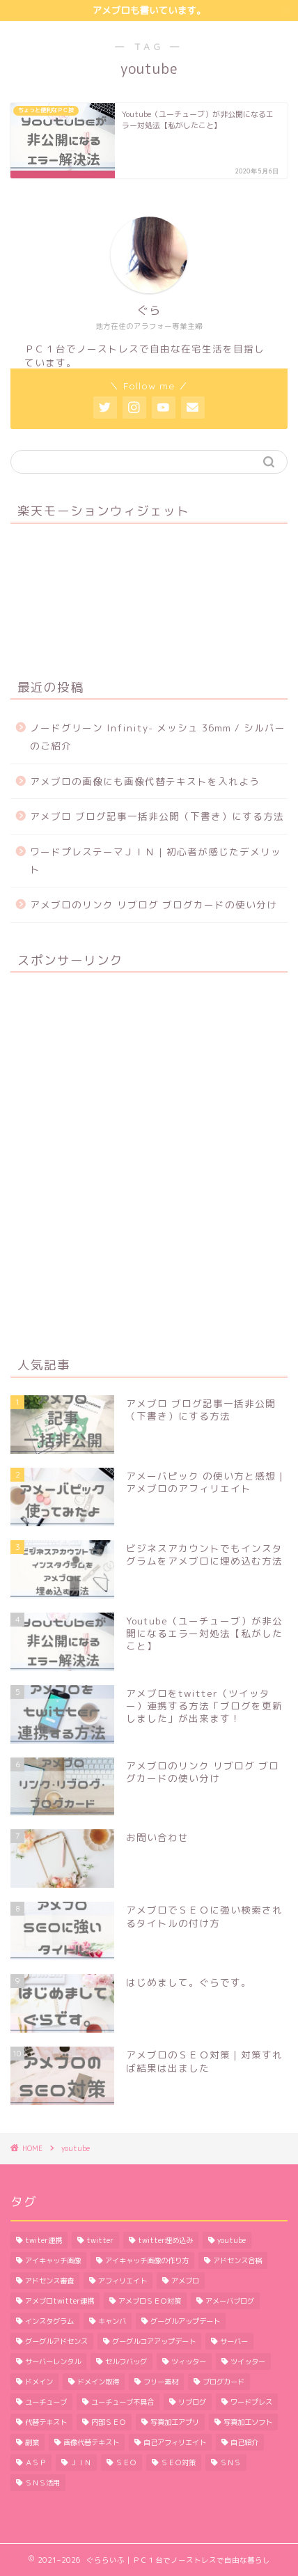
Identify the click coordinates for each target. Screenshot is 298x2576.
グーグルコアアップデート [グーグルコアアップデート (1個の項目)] (154, 2341)
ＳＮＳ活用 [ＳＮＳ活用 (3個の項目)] (42, 2483)
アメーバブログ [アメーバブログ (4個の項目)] (229, 2301)
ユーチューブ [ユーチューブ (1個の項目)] (46, 2402)
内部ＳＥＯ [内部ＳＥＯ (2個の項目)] (108, 2422)
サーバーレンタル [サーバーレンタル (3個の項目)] (53, 2361)
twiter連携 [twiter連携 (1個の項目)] (43, 2240)
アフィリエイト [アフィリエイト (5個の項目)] (122, 2281)
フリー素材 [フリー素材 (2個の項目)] (160, 2382)
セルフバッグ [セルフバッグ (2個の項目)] (126, 2361)
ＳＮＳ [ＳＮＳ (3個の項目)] (230, 2462)
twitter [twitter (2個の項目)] (99, 2240)
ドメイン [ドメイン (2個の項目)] (39, 2382)
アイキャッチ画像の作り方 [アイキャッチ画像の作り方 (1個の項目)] (147, 2260)
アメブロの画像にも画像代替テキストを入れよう (145, 781)
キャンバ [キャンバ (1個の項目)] (112, 2321)
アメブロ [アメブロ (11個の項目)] (185, 2281)
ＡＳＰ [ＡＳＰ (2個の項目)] (35, 2462)
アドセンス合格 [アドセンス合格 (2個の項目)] (237, 2260)
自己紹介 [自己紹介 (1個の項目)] (244, 2442)
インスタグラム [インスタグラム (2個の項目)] (49, 2321)
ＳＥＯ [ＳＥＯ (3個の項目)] (126, 2462)
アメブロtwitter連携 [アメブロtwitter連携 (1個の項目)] (59, 2301)
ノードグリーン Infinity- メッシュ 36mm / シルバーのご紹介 (157, 736)
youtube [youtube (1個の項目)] (231, 2240)
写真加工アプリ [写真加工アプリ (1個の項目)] (174, 2422)
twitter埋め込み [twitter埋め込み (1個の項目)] (165, 2240)
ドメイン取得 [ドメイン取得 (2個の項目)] (98, 2382)
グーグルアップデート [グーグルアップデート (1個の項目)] (185, 2321)
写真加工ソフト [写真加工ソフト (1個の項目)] (248, 2422)
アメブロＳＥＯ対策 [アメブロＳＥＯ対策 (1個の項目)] (149, 2301)
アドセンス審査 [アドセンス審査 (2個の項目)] (49, 2281)
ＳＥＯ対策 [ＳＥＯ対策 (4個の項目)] (178, 2462)
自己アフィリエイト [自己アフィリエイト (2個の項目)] (174, 2442)
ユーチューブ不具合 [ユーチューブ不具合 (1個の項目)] (122, 2402)
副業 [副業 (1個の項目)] (32, 2442)
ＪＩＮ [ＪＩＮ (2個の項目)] (80, 2462)
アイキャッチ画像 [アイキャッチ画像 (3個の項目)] (53, 2260)
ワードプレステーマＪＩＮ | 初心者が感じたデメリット (155, 860)
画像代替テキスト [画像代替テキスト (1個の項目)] (91, 2442)
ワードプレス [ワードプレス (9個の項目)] (251, 2402)
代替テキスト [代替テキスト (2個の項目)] (46, 2422)
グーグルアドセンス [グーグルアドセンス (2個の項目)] (56, 2341)
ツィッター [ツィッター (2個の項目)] (188, 2361)
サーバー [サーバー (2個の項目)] (234, 2341)
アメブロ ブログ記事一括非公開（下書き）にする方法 (157, 816)
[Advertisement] (149, 1163)
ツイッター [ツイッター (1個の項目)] (247, 2361)
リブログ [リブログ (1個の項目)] (192, 2402)
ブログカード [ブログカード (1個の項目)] (223, 2382)
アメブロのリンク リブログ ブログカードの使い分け (153, 904)
